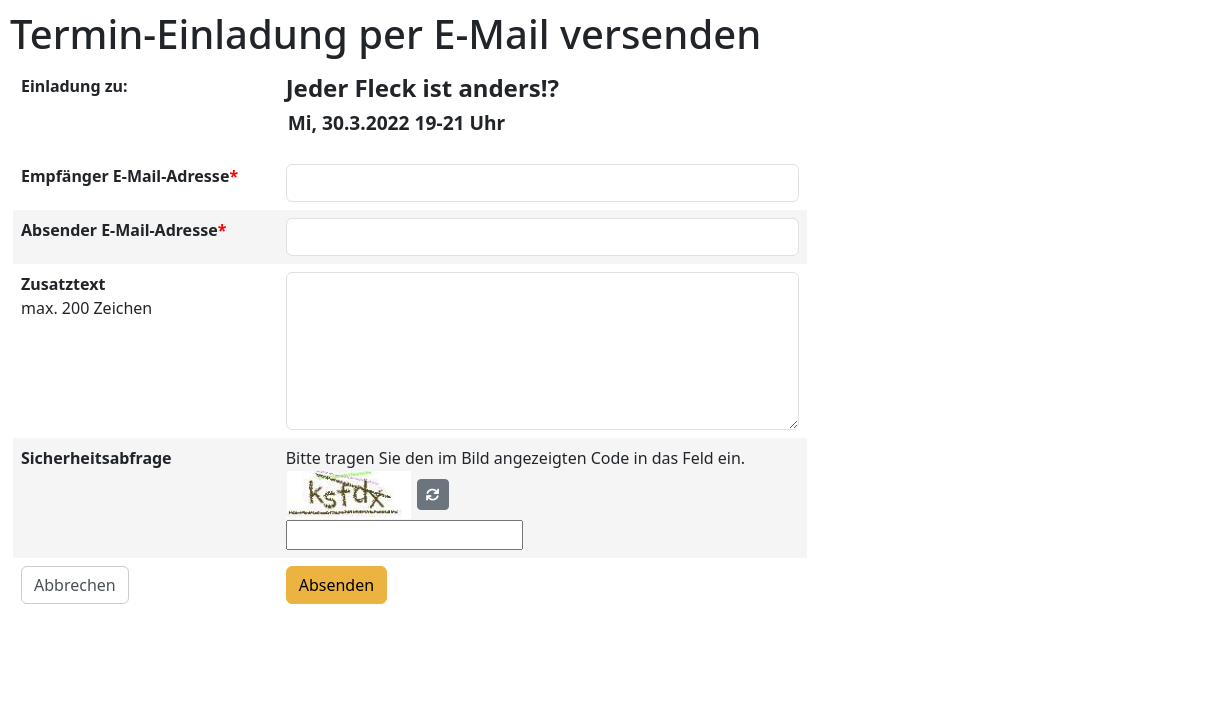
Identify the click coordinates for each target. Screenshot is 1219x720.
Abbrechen (75, 585)
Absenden (336, 585)
